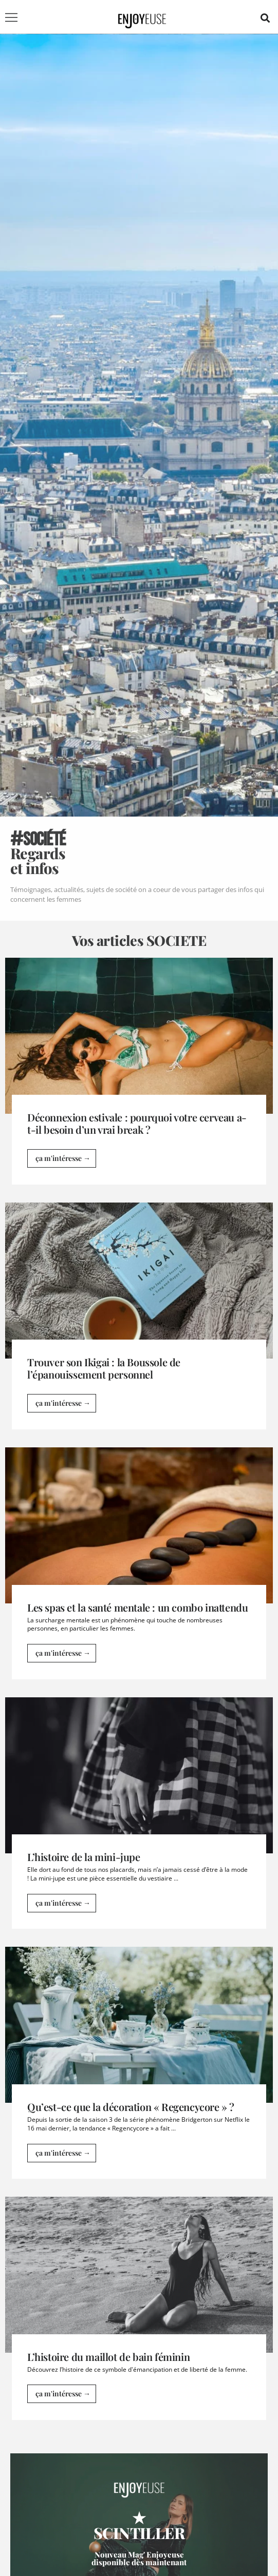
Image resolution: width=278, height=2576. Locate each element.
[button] (265, 18)
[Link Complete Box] (139, 1075)
